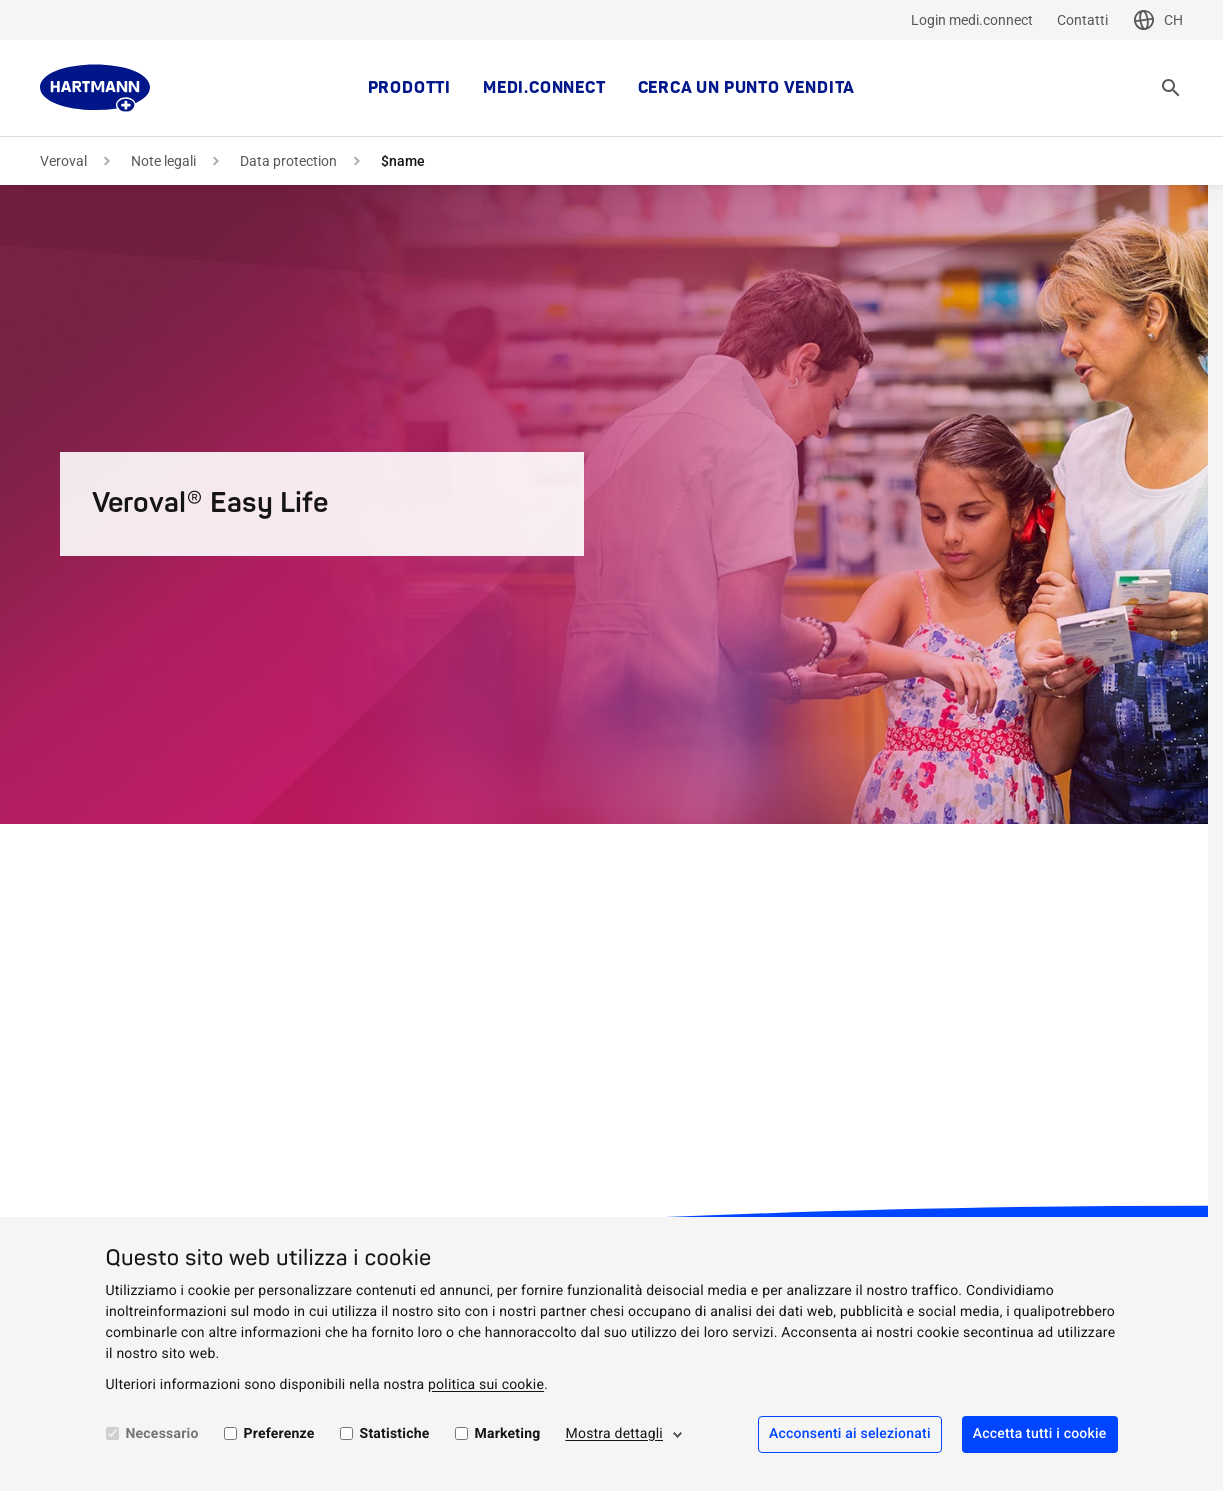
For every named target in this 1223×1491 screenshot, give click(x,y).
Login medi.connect (972, 20)
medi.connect (544, 88)
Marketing (508, 1434)
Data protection (288, 161)
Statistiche (395, 1434)
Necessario (162, 1434)
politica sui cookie (486, 1385)
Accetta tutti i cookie (1040, 1434)
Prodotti (409, 88)
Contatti (1082, 20)
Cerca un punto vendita (747, 88)
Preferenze (279, 1434)
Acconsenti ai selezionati (850, 1434)
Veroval (63, 161)
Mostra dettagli (615, 1434)
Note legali (163, 161)
